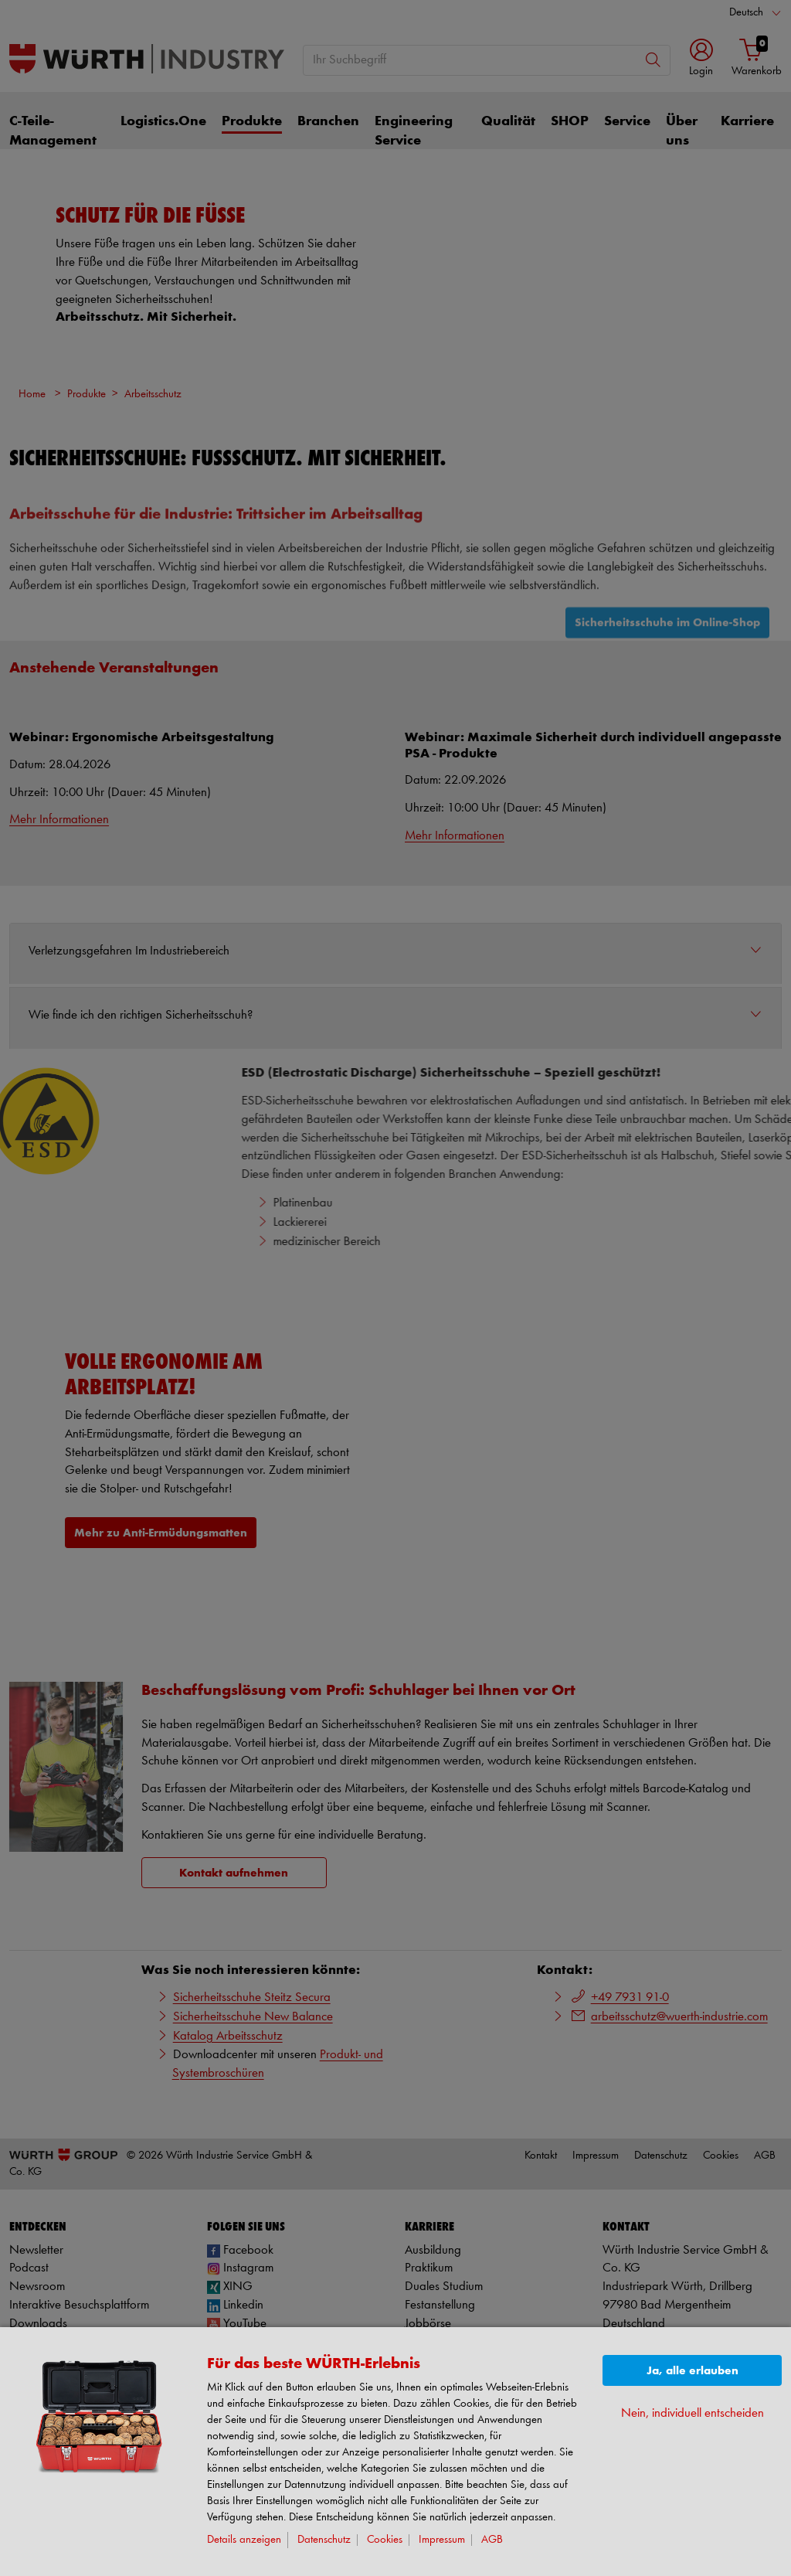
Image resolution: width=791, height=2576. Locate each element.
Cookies (384, 2540)
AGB (492, 2540)
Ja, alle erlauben (692, 2371)
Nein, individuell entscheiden (692, 2413)
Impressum (442, 2540)
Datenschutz (324, 2540)
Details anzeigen (244, 2540)
